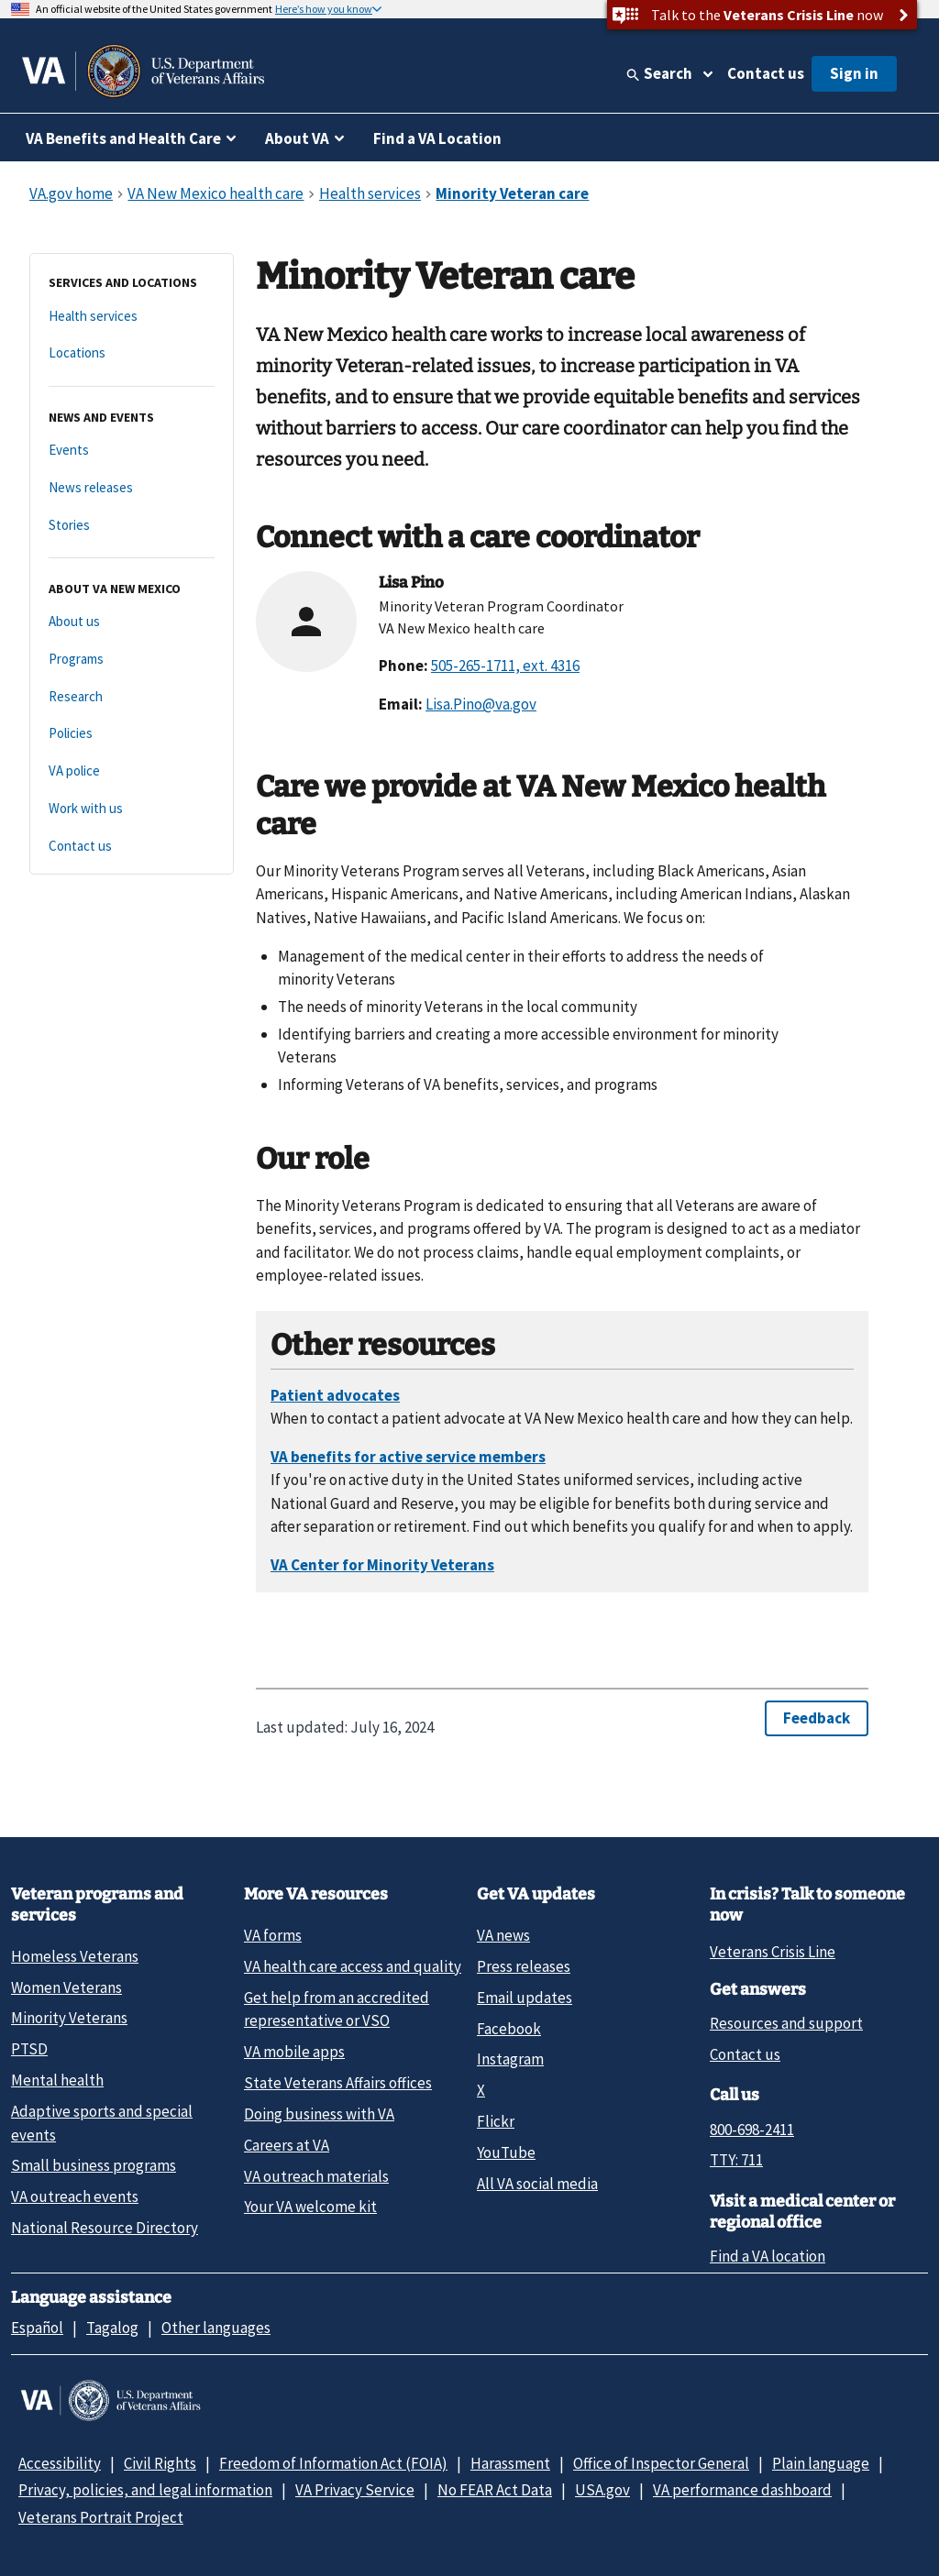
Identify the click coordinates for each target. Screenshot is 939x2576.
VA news (503, 1935)
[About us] (131, 622)
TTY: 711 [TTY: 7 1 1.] (736, 2160)
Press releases (523, 1966)
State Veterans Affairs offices (338, 2083)
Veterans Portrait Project (100, 2517)
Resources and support (786, 2023)
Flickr (495, 2121)
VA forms (273, 1935)
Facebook (509, 2029)
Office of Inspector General (661, 2463)
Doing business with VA (319, 2114)
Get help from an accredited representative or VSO (336, 2009)
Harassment (510, 2463)
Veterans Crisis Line (772, 1952)
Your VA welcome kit (310, 2206)
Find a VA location (767, 2256)
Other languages (216, 2327)
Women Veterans (66, 1987)
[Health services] (131, 317)
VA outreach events (74, 2196)
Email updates (524, 1997)
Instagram (510, 2059)
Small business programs (93, 2165)
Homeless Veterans (74, 1956)
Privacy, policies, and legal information (145, 2490)
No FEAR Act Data (494, 2490)
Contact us (765, 73)
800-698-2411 (752, 2129)
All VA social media (537, 2184)
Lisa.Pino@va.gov (480, 704)
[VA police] (131, 771)
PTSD (29, 2049)
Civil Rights (160, 2463)
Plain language (820, 2463)
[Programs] (131, 659)
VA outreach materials (316, 2176)
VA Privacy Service (354, 2490)
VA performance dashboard (742, 2490)
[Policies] (131, 734)
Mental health (57, 2080)
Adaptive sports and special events (102, 2122)
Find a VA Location (437, 138)
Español (37, 2327)
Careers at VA (286, 2145)
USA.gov (602, 2490)
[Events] (131, 450)
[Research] (131, 697)
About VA (297, 138)
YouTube (506, 2152)
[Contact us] (131, 846)
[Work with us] (131, 809)
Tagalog (112, 2327)
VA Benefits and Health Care (123, 138)
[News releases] (131, 488)
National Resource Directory (104, 2228)
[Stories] (131, 526)
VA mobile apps (294, 2052)
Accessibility (59, 2463)
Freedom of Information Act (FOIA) (333, 2463)
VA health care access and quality (352, 1966)
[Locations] (131, 353)
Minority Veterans (69, 2018)
